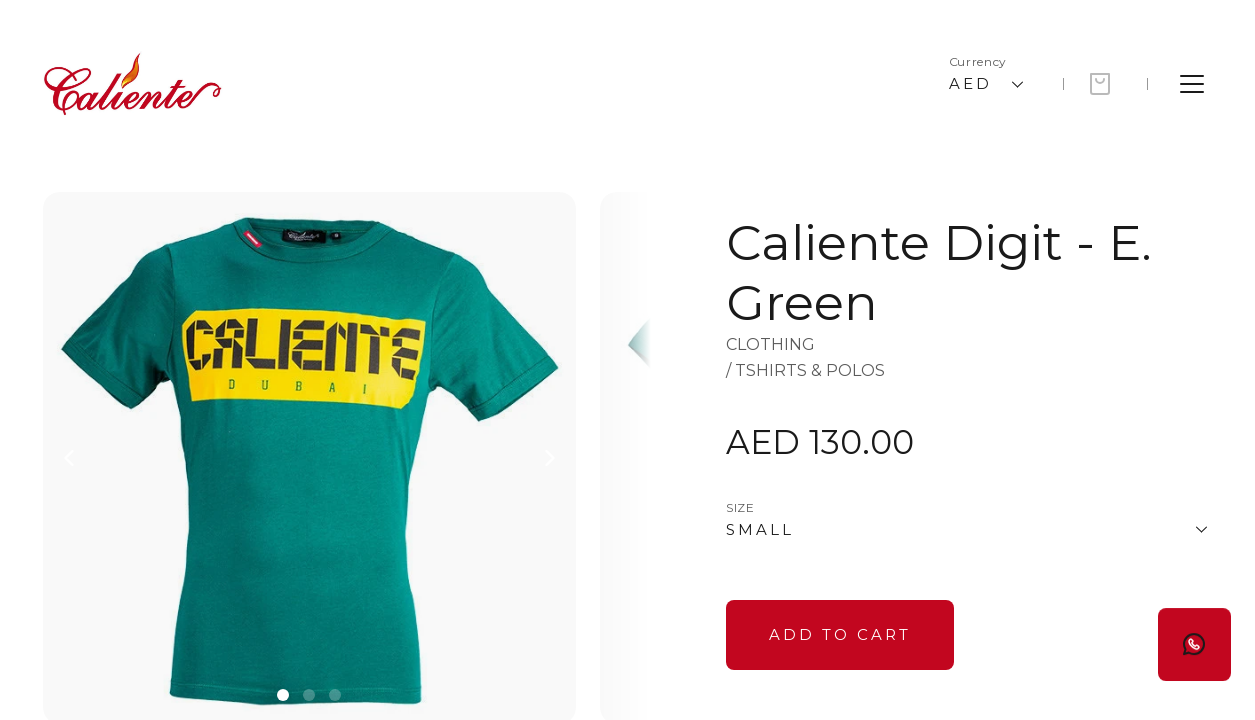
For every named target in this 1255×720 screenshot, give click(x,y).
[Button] (840, 635)
